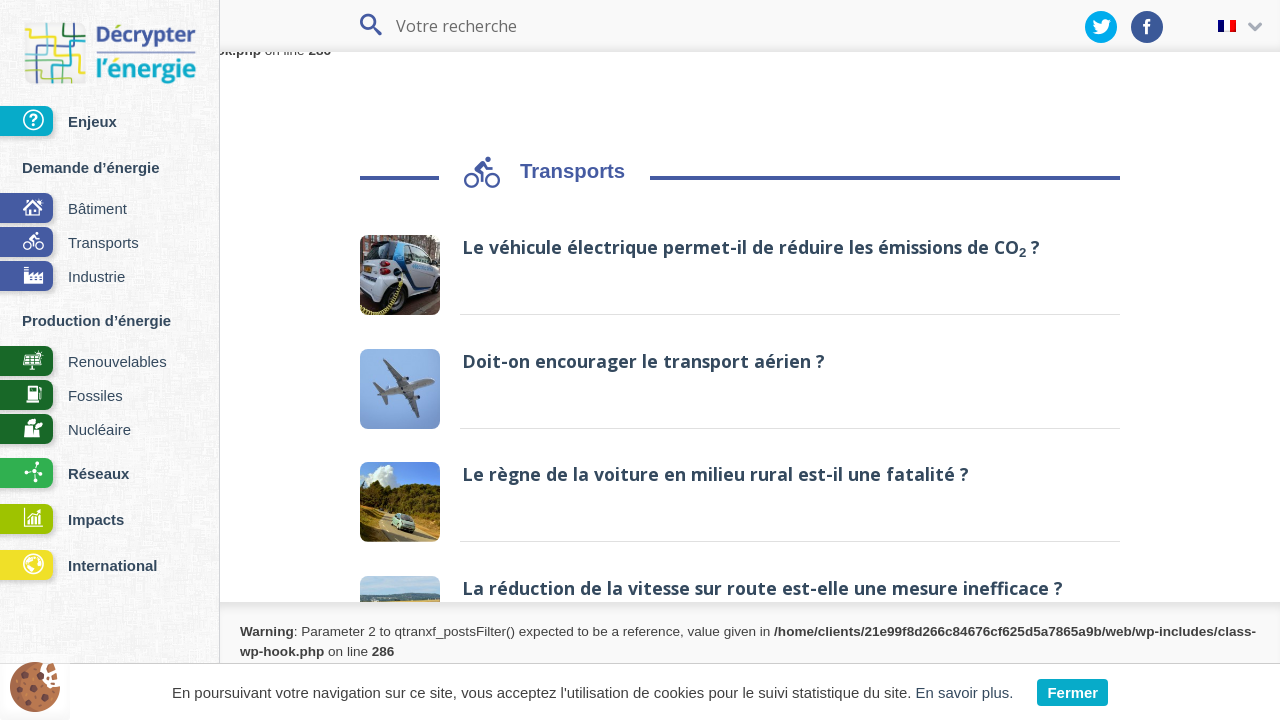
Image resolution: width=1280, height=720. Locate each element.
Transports (69, 243)
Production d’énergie (96, 320)
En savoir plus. (965, 692)
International (78, 566)
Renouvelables (83, 362)
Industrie (62, 277)
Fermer (1072, 692)
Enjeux (58, 122)
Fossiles (61, 396)
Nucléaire (65, 430)
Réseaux (64, 474)
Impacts (62, 520)
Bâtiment (63, 209)
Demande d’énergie (91, 167)
